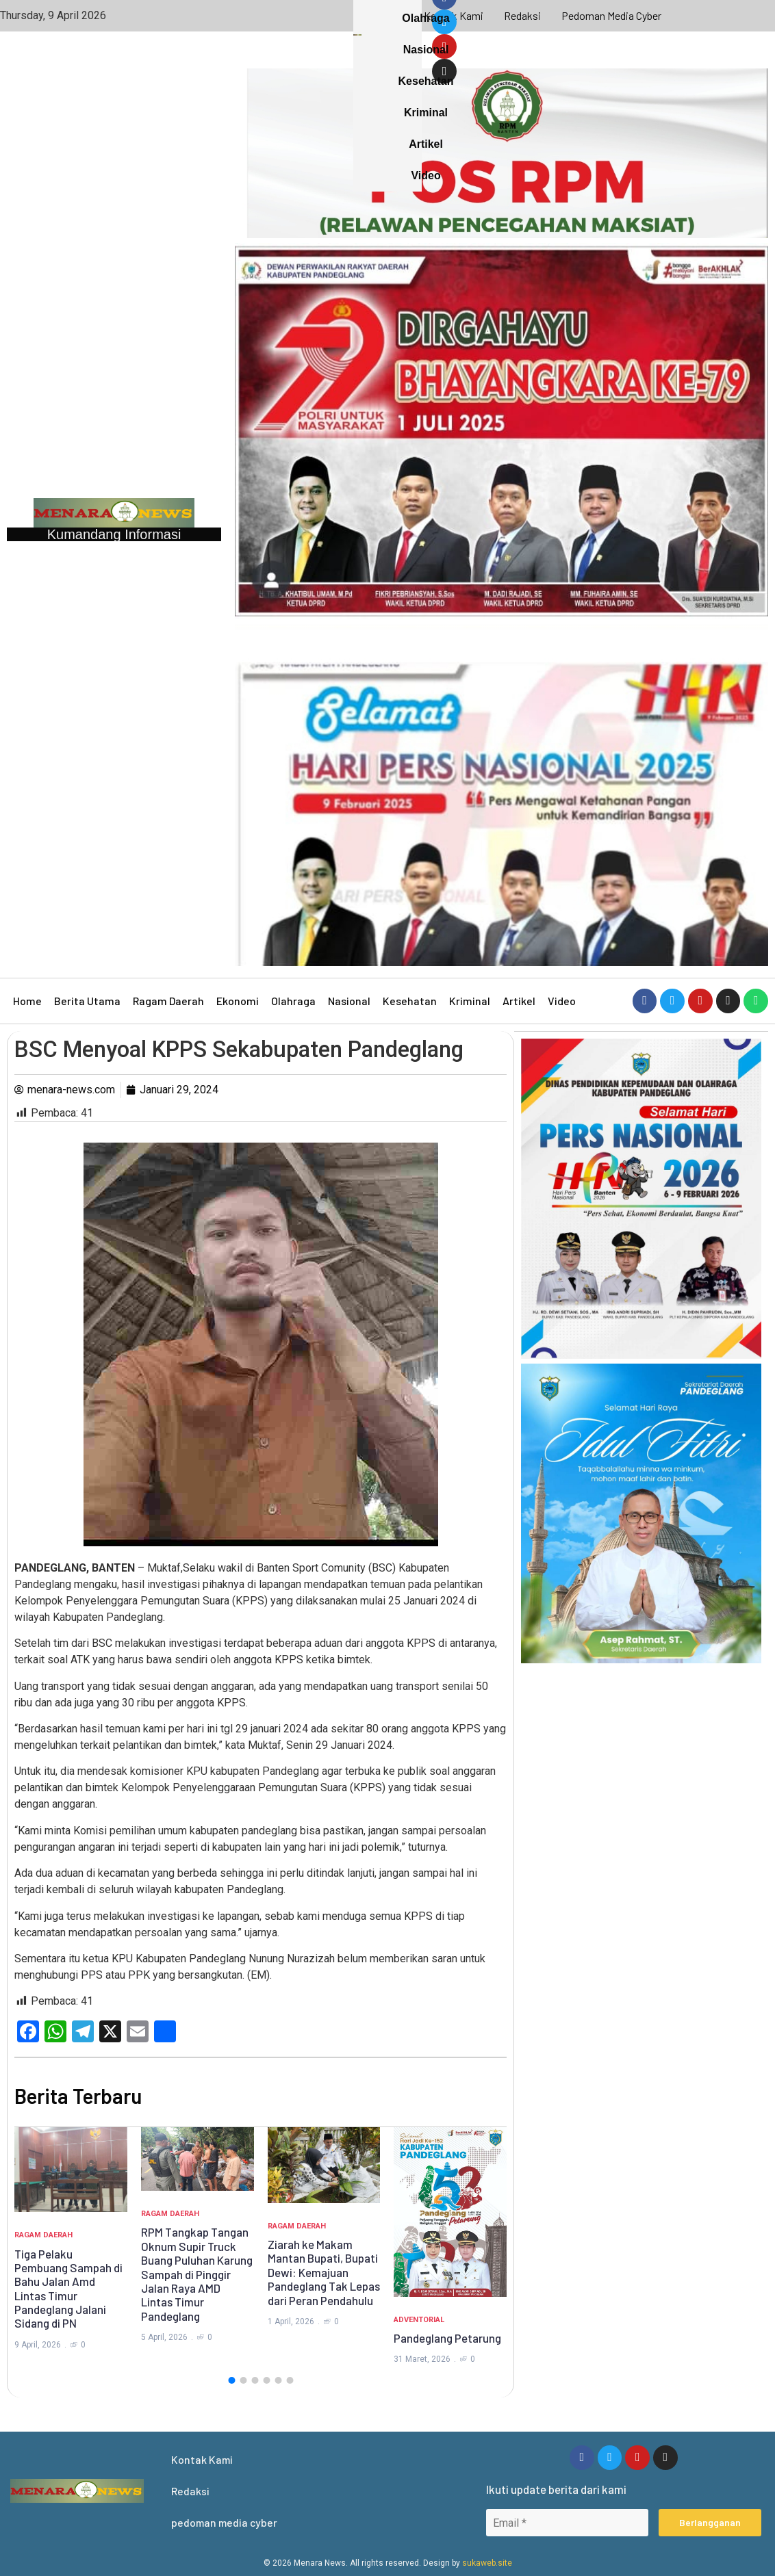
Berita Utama (87, 1000)
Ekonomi (237, 1000)
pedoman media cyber (611, 15)
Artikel (519, 1000)
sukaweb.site (487, 2563)
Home (27, 1000)
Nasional (349, 1000)
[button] (231, 2380)
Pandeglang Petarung (447, 2338)
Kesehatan (410, 1000)
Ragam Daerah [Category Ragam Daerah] (43, 2234)
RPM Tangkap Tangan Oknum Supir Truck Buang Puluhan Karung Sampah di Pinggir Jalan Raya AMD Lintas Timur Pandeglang (197, 2273)
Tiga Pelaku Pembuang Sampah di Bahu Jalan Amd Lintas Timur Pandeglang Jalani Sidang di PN (68, 2288)
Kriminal (469, 1000)
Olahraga (293, 1000)
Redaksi (522, 15)
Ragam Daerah (168, 1000)
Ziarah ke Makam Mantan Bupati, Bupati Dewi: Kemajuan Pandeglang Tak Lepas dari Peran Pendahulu (324, 2272)
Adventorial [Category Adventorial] (419, 2319)
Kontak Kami (453, 15)
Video (562, 1000)
